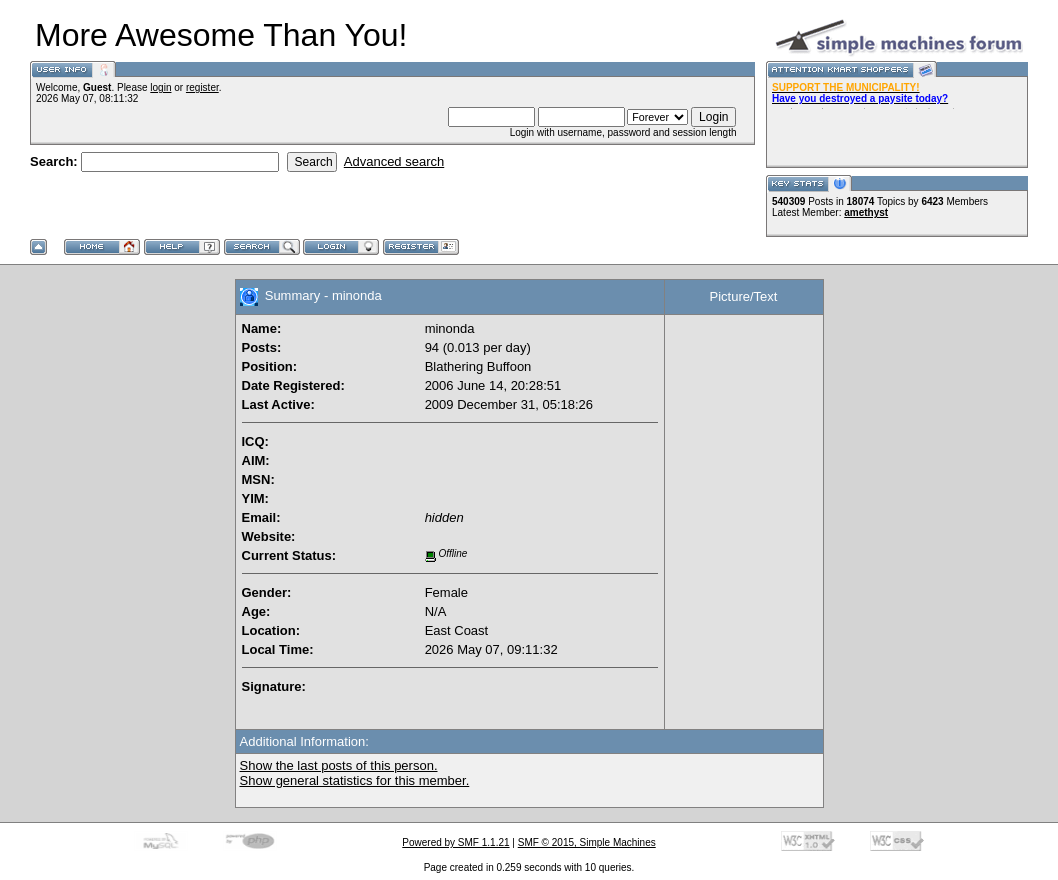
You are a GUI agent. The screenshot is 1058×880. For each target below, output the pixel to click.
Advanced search (394, 161)
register (202, 87)
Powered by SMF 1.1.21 (455, 842)
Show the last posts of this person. (339, 765)
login (160, 87)
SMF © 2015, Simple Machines (587, 842)
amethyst (866, 212)
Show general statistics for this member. (355, 780)
